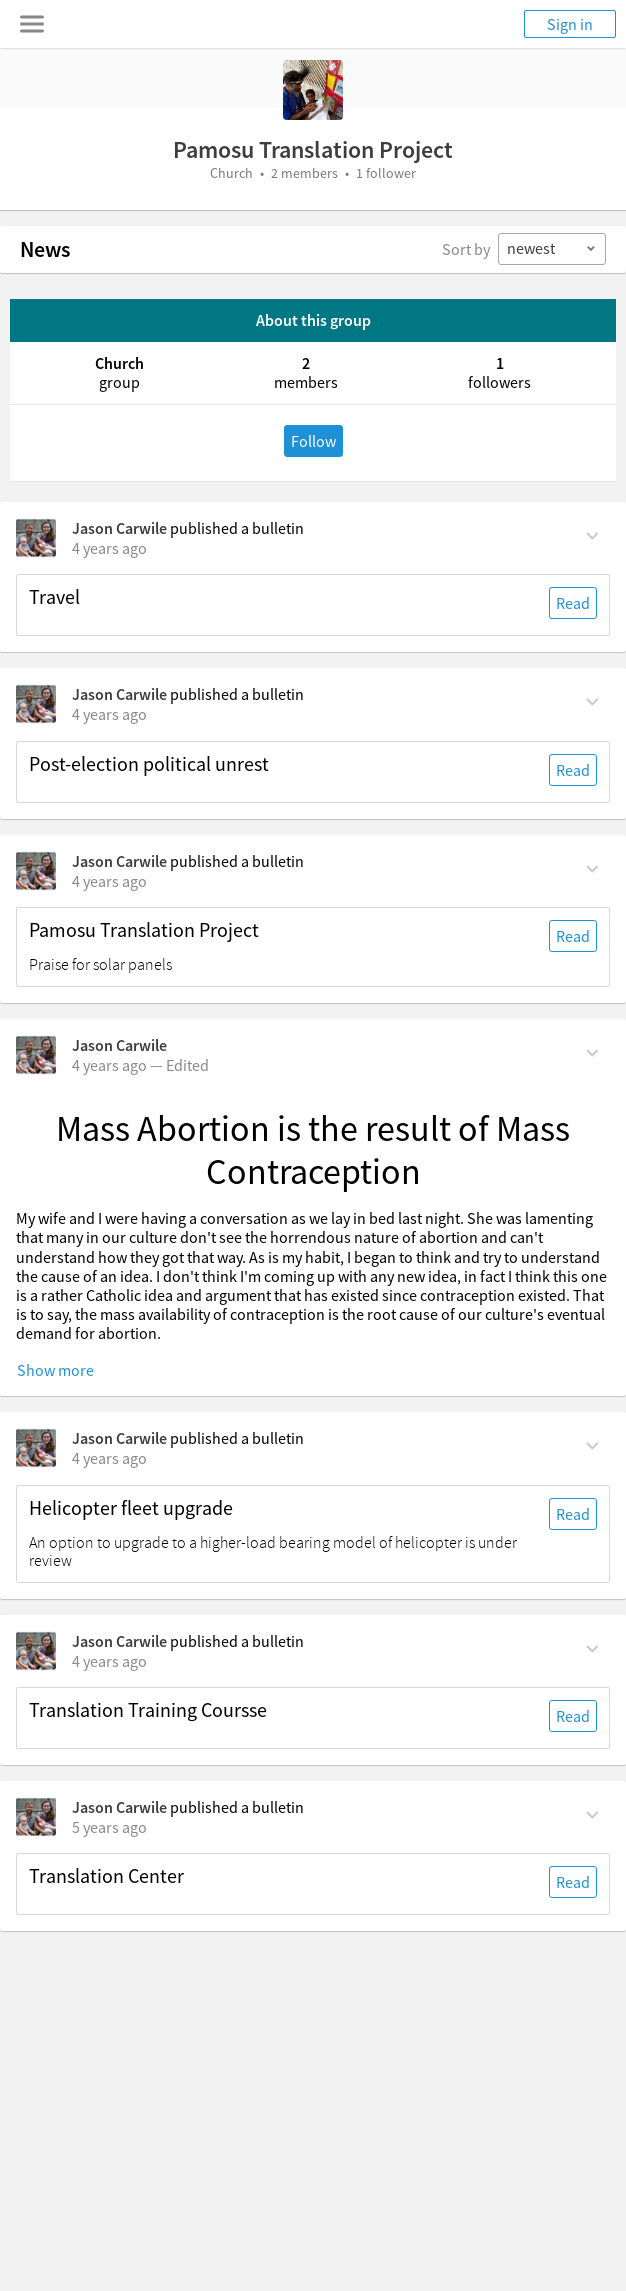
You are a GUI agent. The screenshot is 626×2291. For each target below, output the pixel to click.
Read (573, 603)
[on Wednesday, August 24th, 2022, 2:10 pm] (109, 881)
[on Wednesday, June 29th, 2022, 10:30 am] (109, 1065)
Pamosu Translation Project (144, 930)
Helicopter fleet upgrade (131, 1508)
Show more (55, 1370)
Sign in (570, 24)
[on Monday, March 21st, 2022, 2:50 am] (109, 1661)
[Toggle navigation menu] (32, 24)
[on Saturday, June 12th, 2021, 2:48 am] (109, 1827)
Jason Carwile (119, 528)
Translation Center (106, 1876)
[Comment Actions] (592, 534)
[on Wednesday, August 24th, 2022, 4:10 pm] (109, 714)
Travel (54, 597)
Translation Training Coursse (148, 1710)
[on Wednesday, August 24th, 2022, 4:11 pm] (109, 548)
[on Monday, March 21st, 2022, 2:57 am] (109, 1458)
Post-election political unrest (149, 764)
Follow (313, 441)
